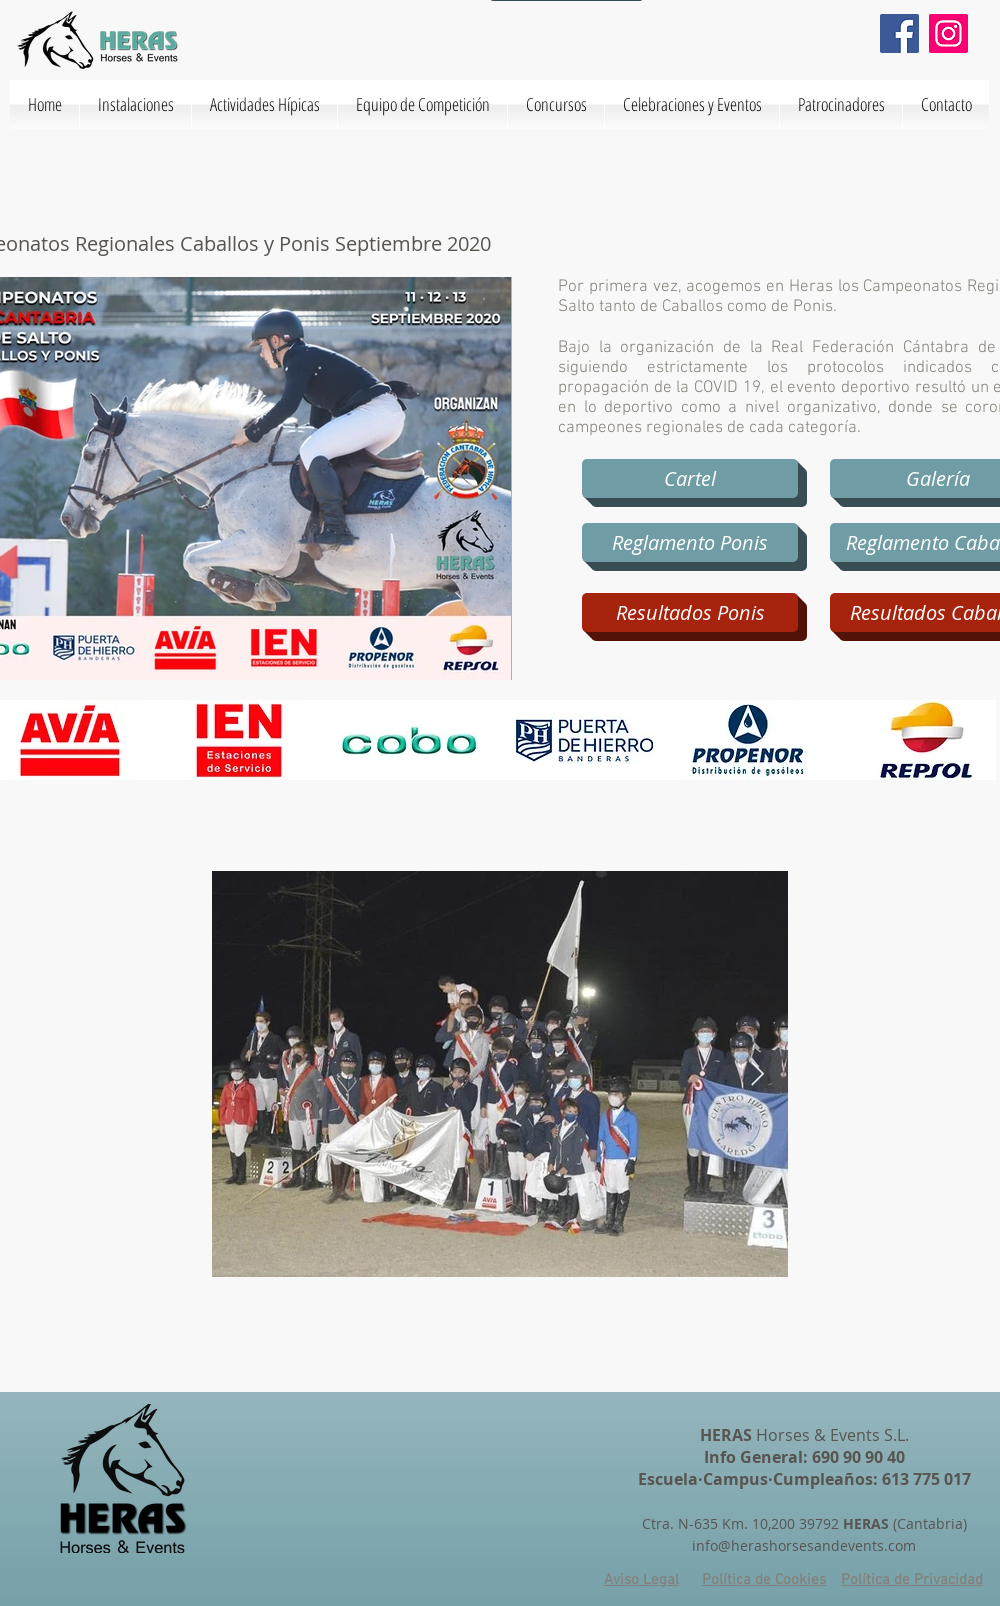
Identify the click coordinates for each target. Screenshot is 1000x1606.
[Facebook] (899, 33)
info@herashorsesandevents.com (804, 1545)
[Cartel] (690, 478)
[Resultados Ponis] (690, 612)
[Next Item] (757, 1073)
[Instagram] (948, 33)
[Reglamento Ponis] (690, 542)
